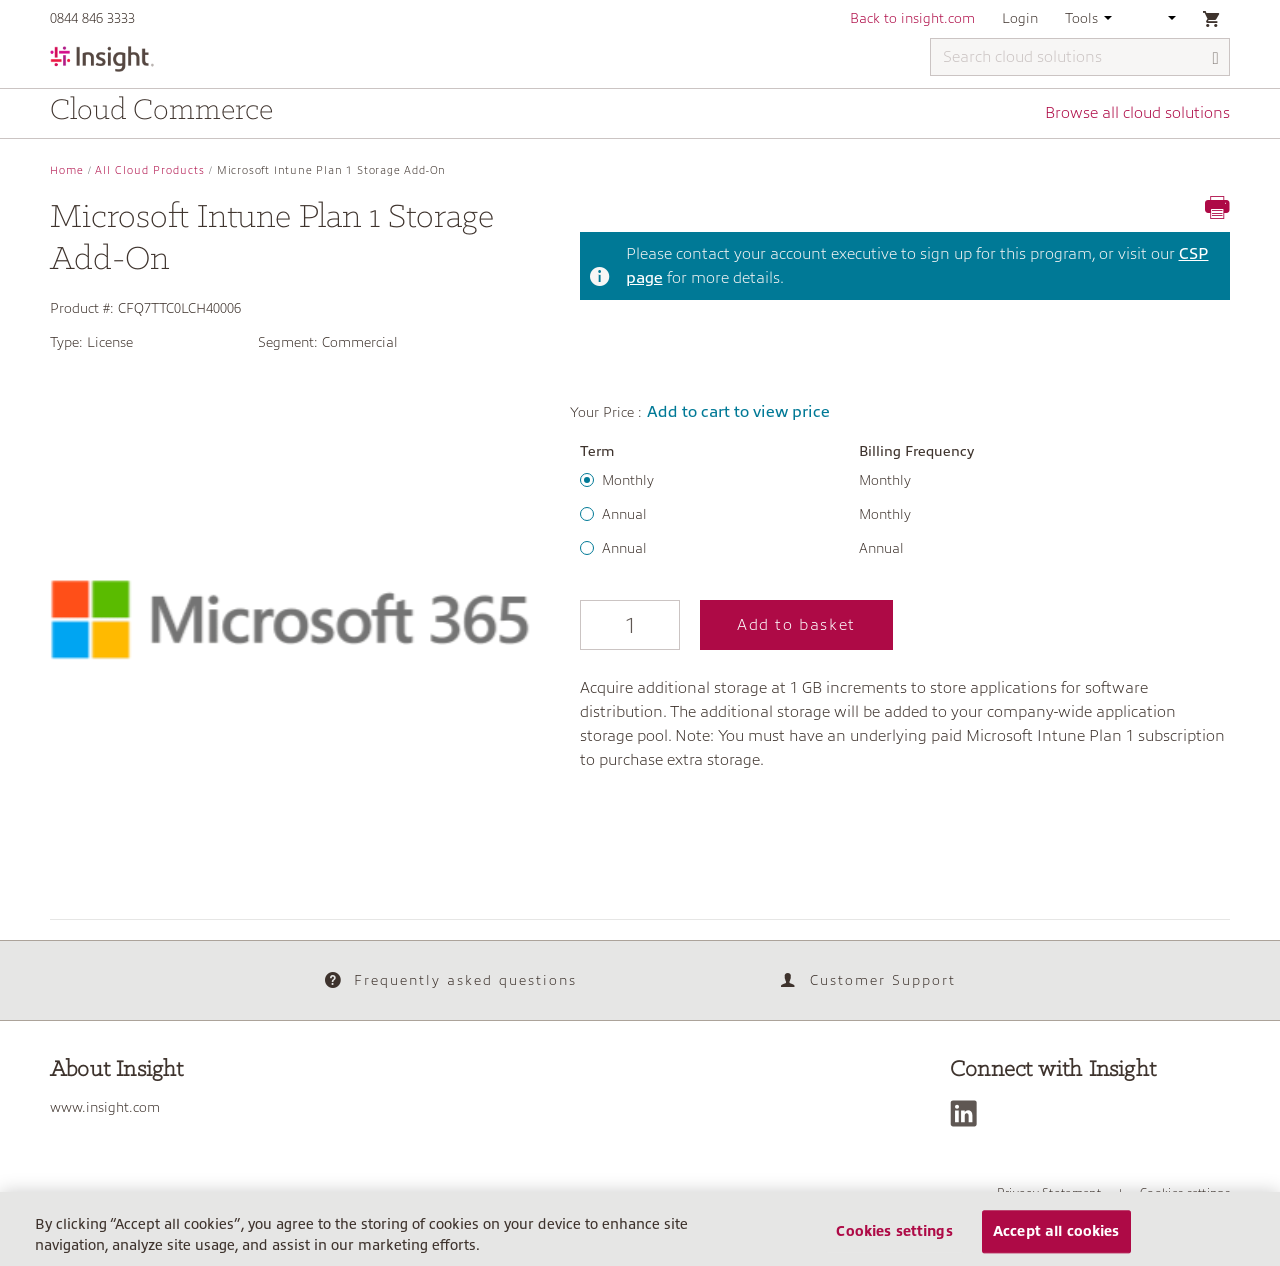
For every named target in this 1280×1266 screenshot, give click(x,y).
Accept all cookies (1056, 1239)
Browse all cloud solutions (1137, 113)
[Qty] (630, 625)
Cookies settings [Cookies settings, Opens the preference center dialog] (894, 1239)
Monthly (628, 480)
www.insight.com (105, 1107)
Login (1020, 18)
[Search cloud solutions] (1080, 57)
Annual (624, 514)
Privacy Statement (1049, 1193)
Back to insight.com (912, 18)
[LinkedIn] (968, 1113)
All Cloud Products (150, 170)
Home (67, 170)
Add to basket (796, 625)
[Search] (1216, 58)
